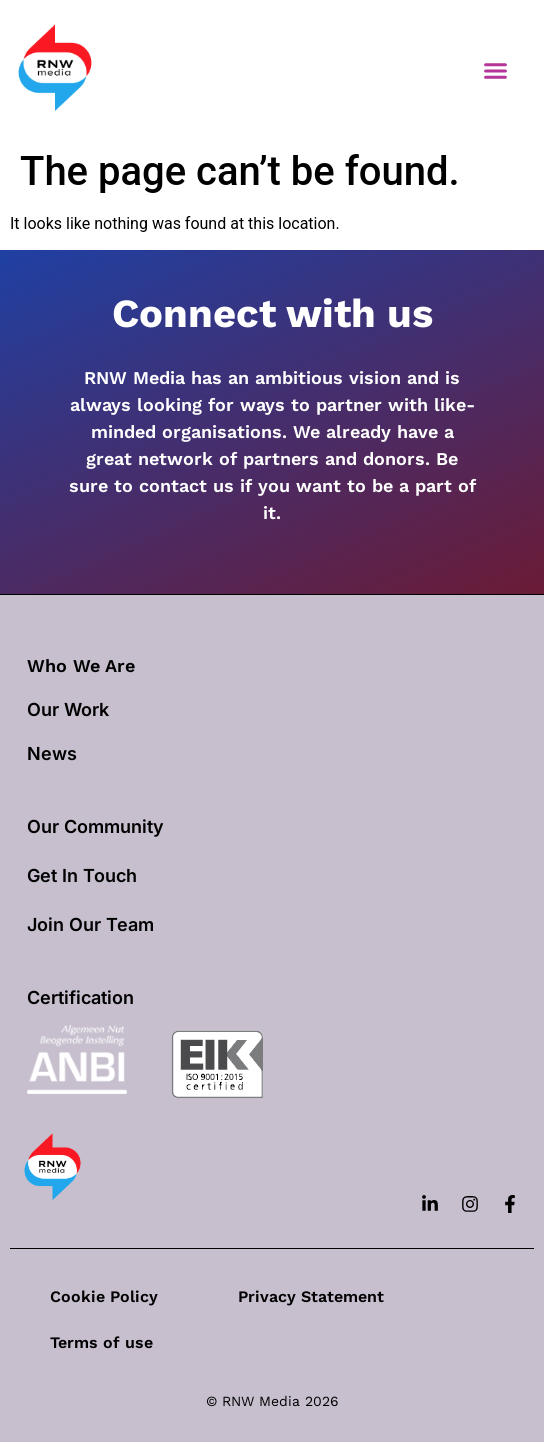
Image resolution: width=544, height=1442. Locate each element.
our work (68, 709)
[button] (496, 70)
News (52, 753)
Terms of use (101, 1342)
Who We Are (81, 665)
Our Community (95, 826)
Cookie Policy (104, 1296)
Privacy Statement (311, 1296)
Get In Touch (82, 875)
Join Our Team (90, 924)
